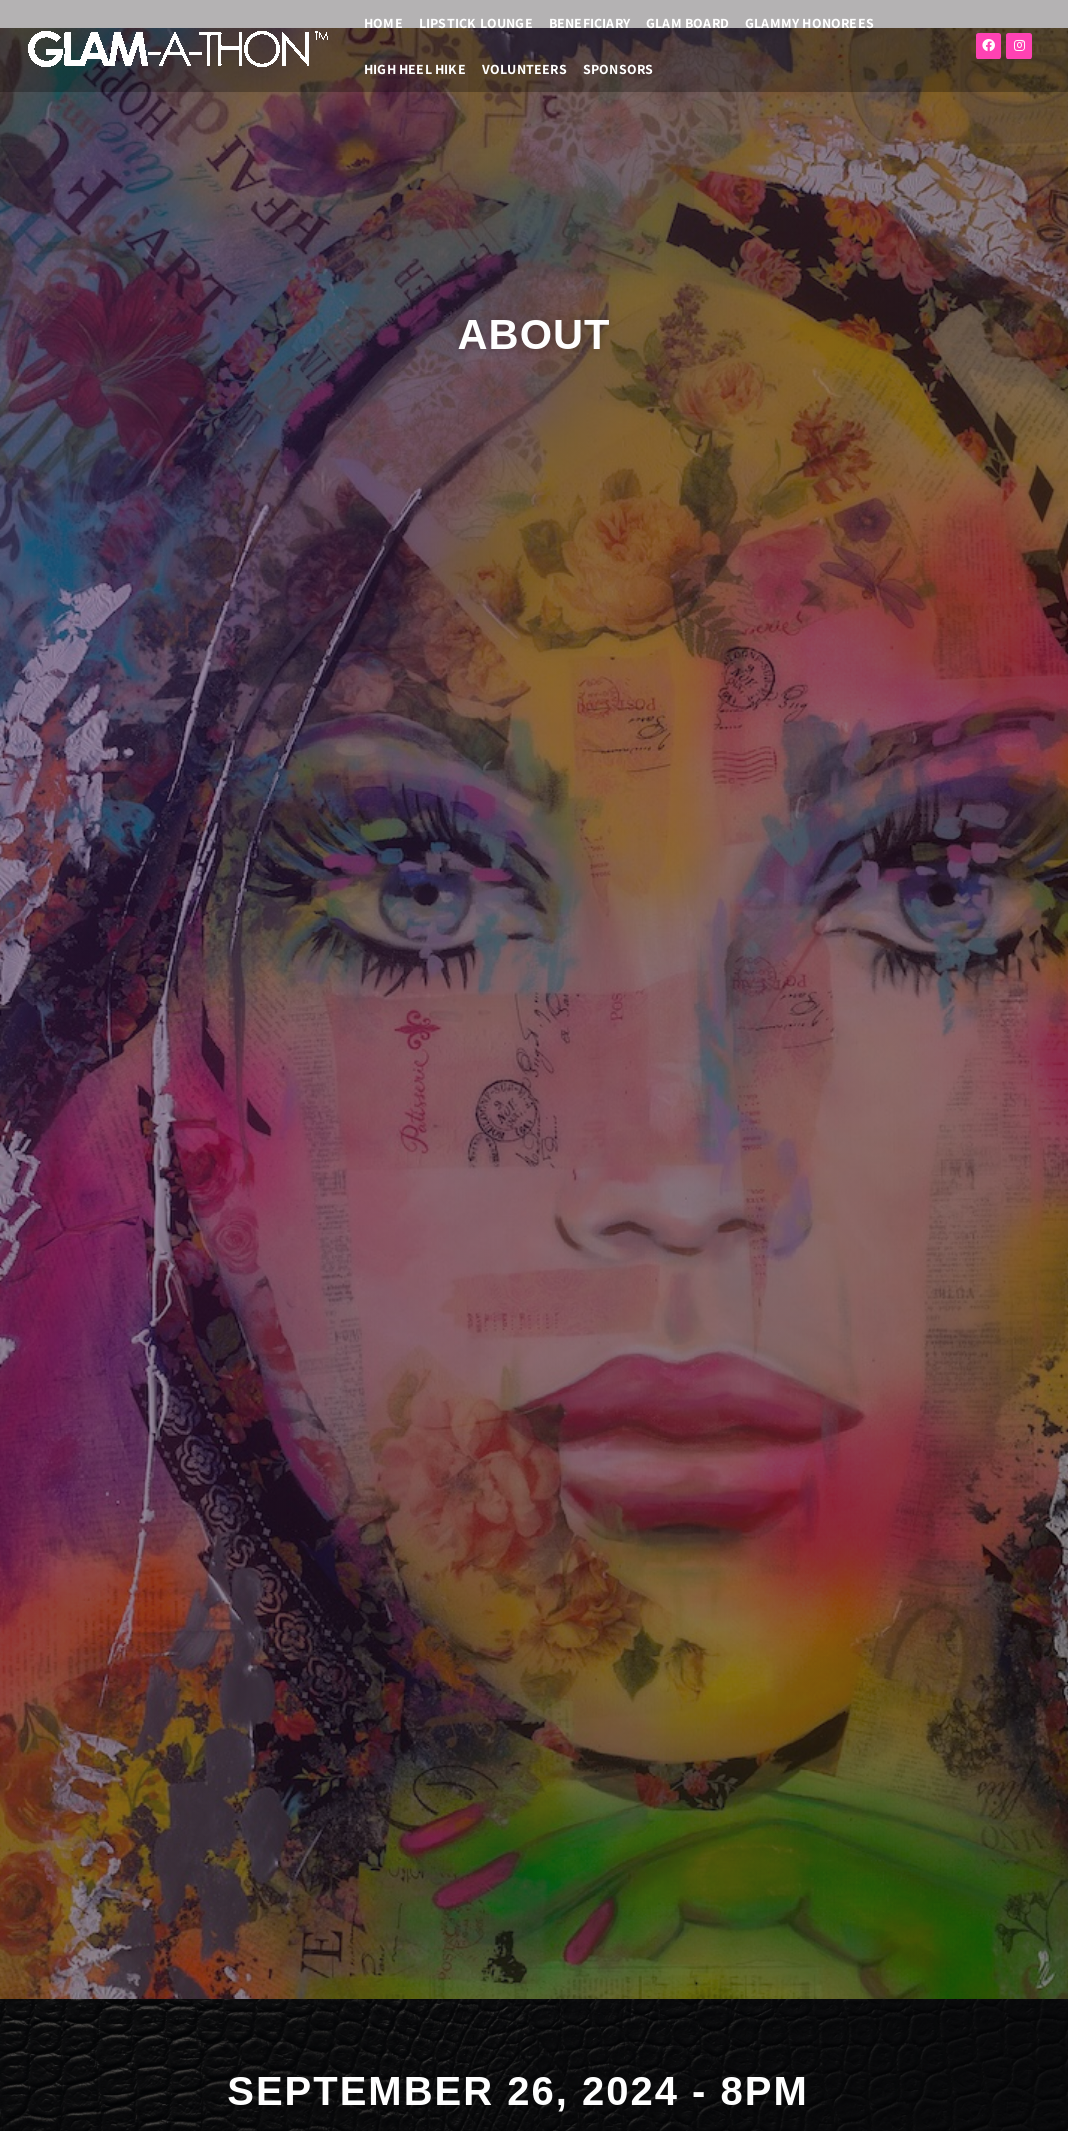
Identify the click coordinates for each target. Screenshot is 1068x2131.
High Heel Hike (415, 69)
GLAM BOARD (687, 23)
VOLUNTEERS (524, 69)
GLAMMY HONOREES (809, 23)
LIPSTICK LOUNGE (476, 23)
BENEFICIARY (589, 23)
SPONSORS (618, 69)
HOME (383, 23)
